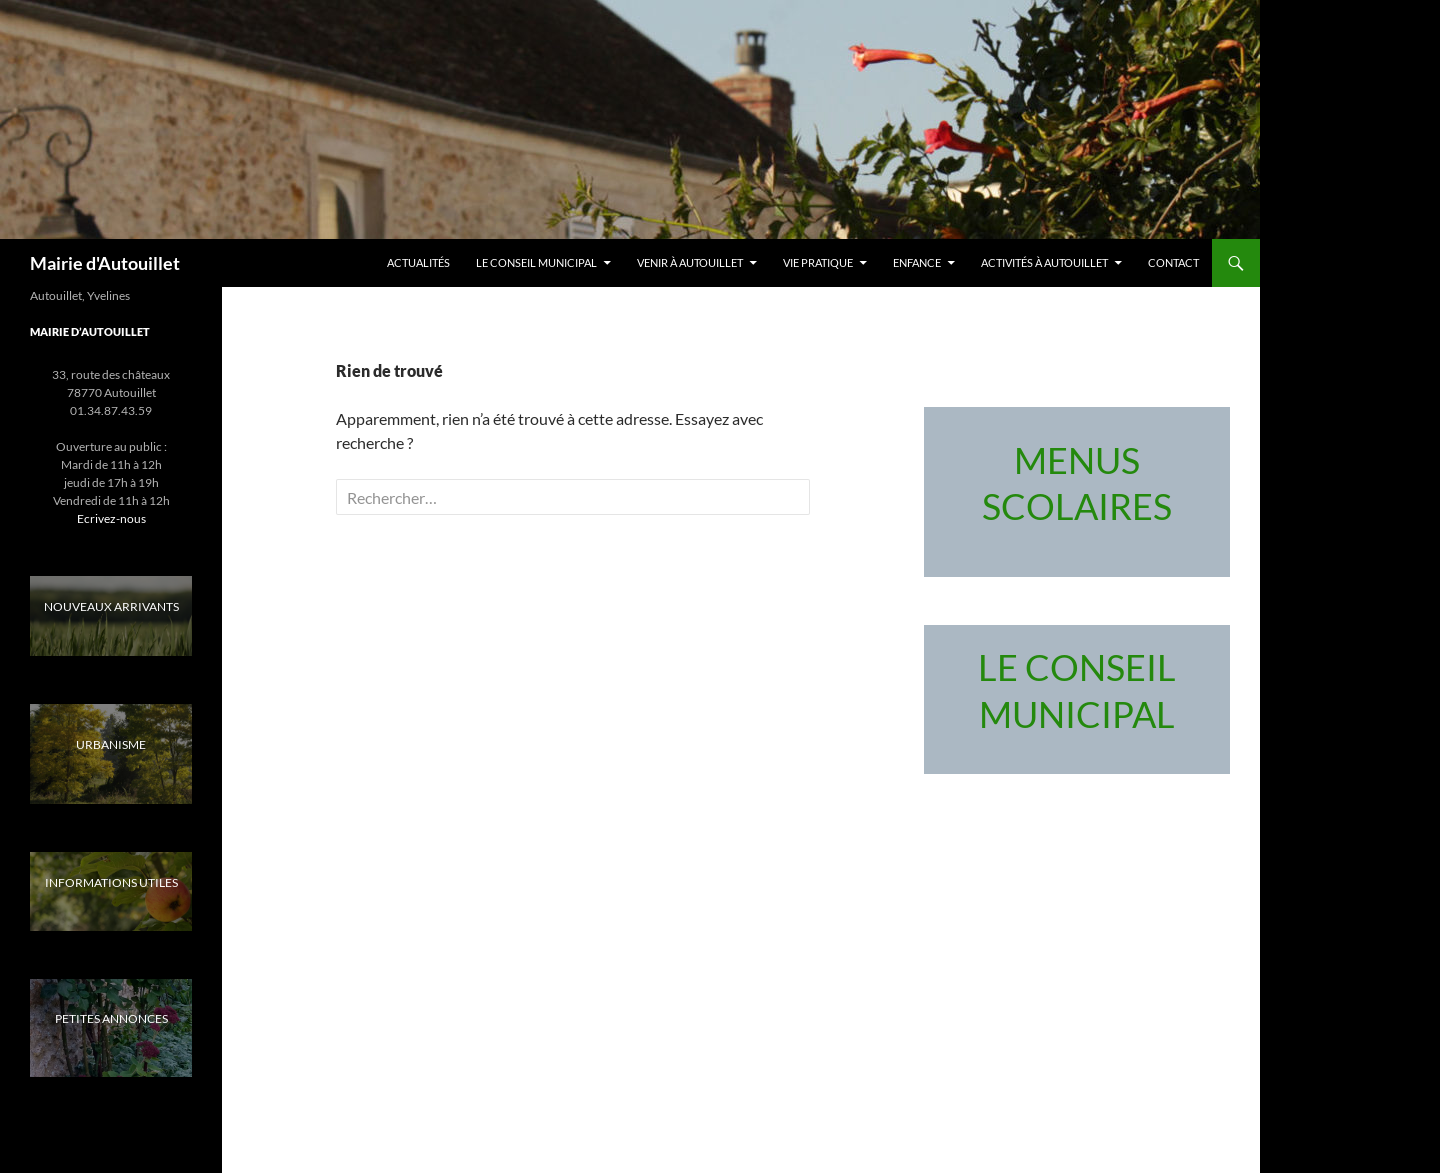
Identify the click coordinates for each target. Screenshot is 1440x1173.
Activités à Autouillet (1044, 262)
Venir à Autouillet (690, 262)
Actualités (418, 262)
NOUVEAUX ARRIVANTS (111, 606)
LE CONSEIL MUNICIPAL (536, 262)
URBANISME (111, 744)
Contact (1173, 262)
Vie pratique (818, 262)
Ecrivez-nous (111, 518)
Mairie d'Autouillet (105, 263)
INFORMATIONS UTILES (111, 882)
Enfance (917, 262)
